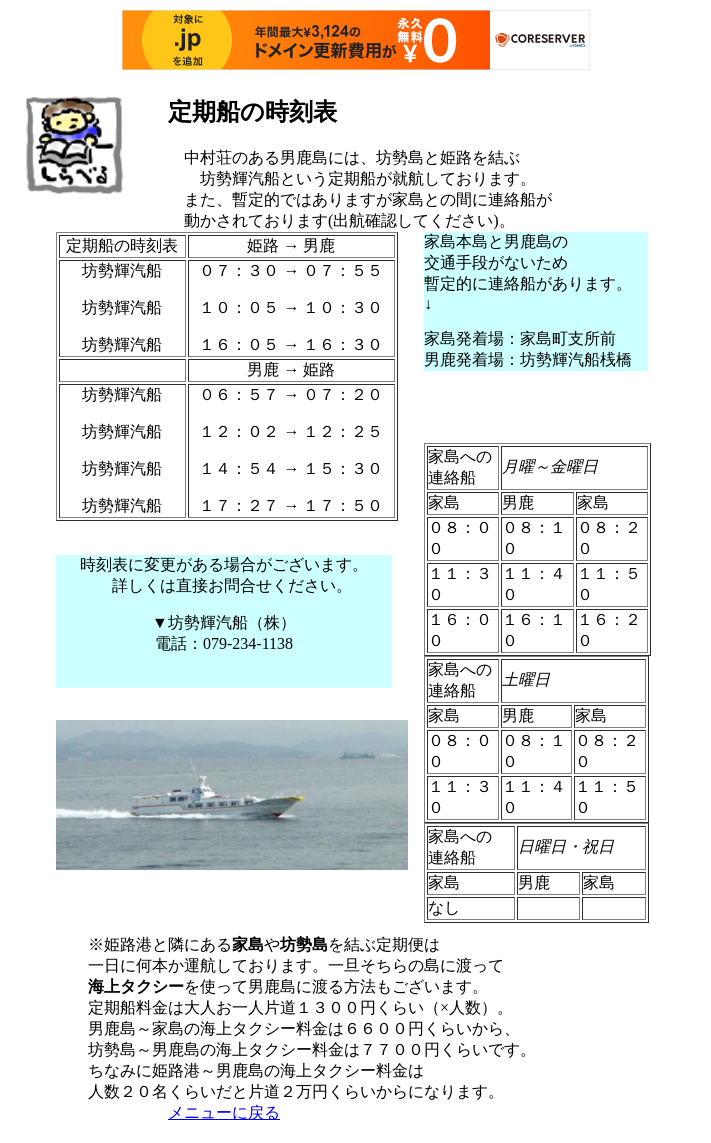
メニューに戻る (224, 1112)
